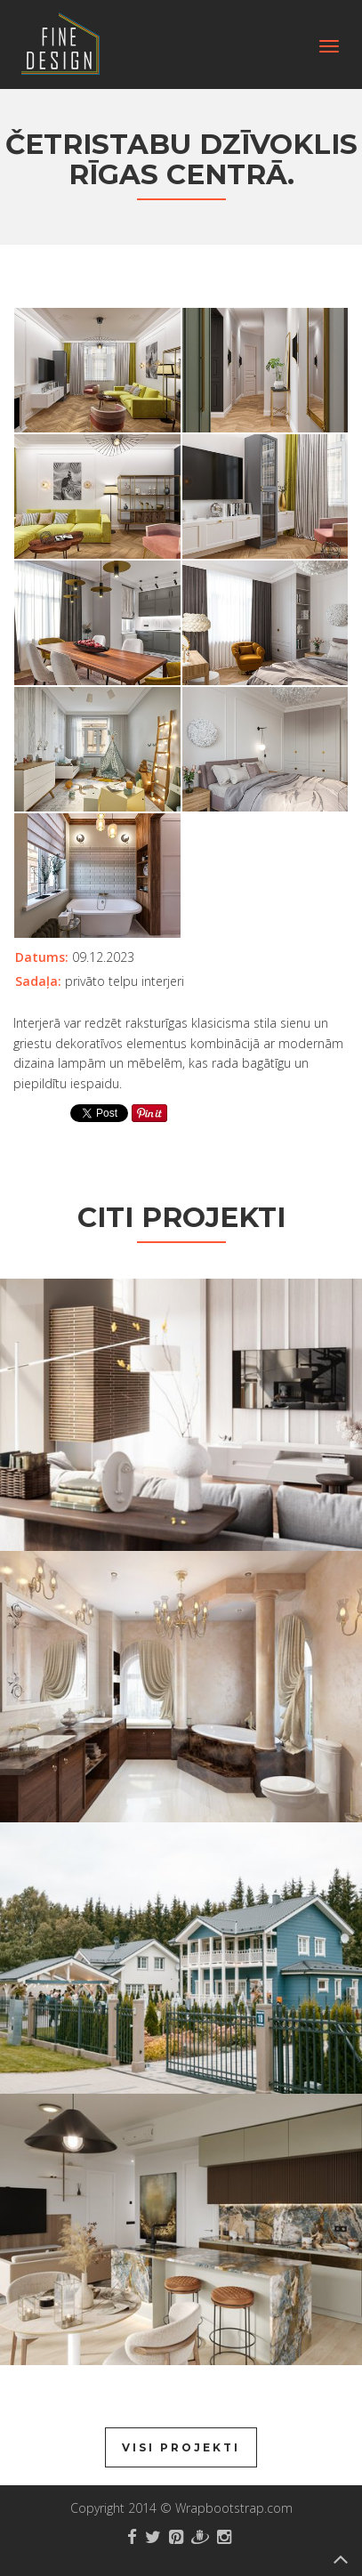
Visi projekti (181, 2447)
